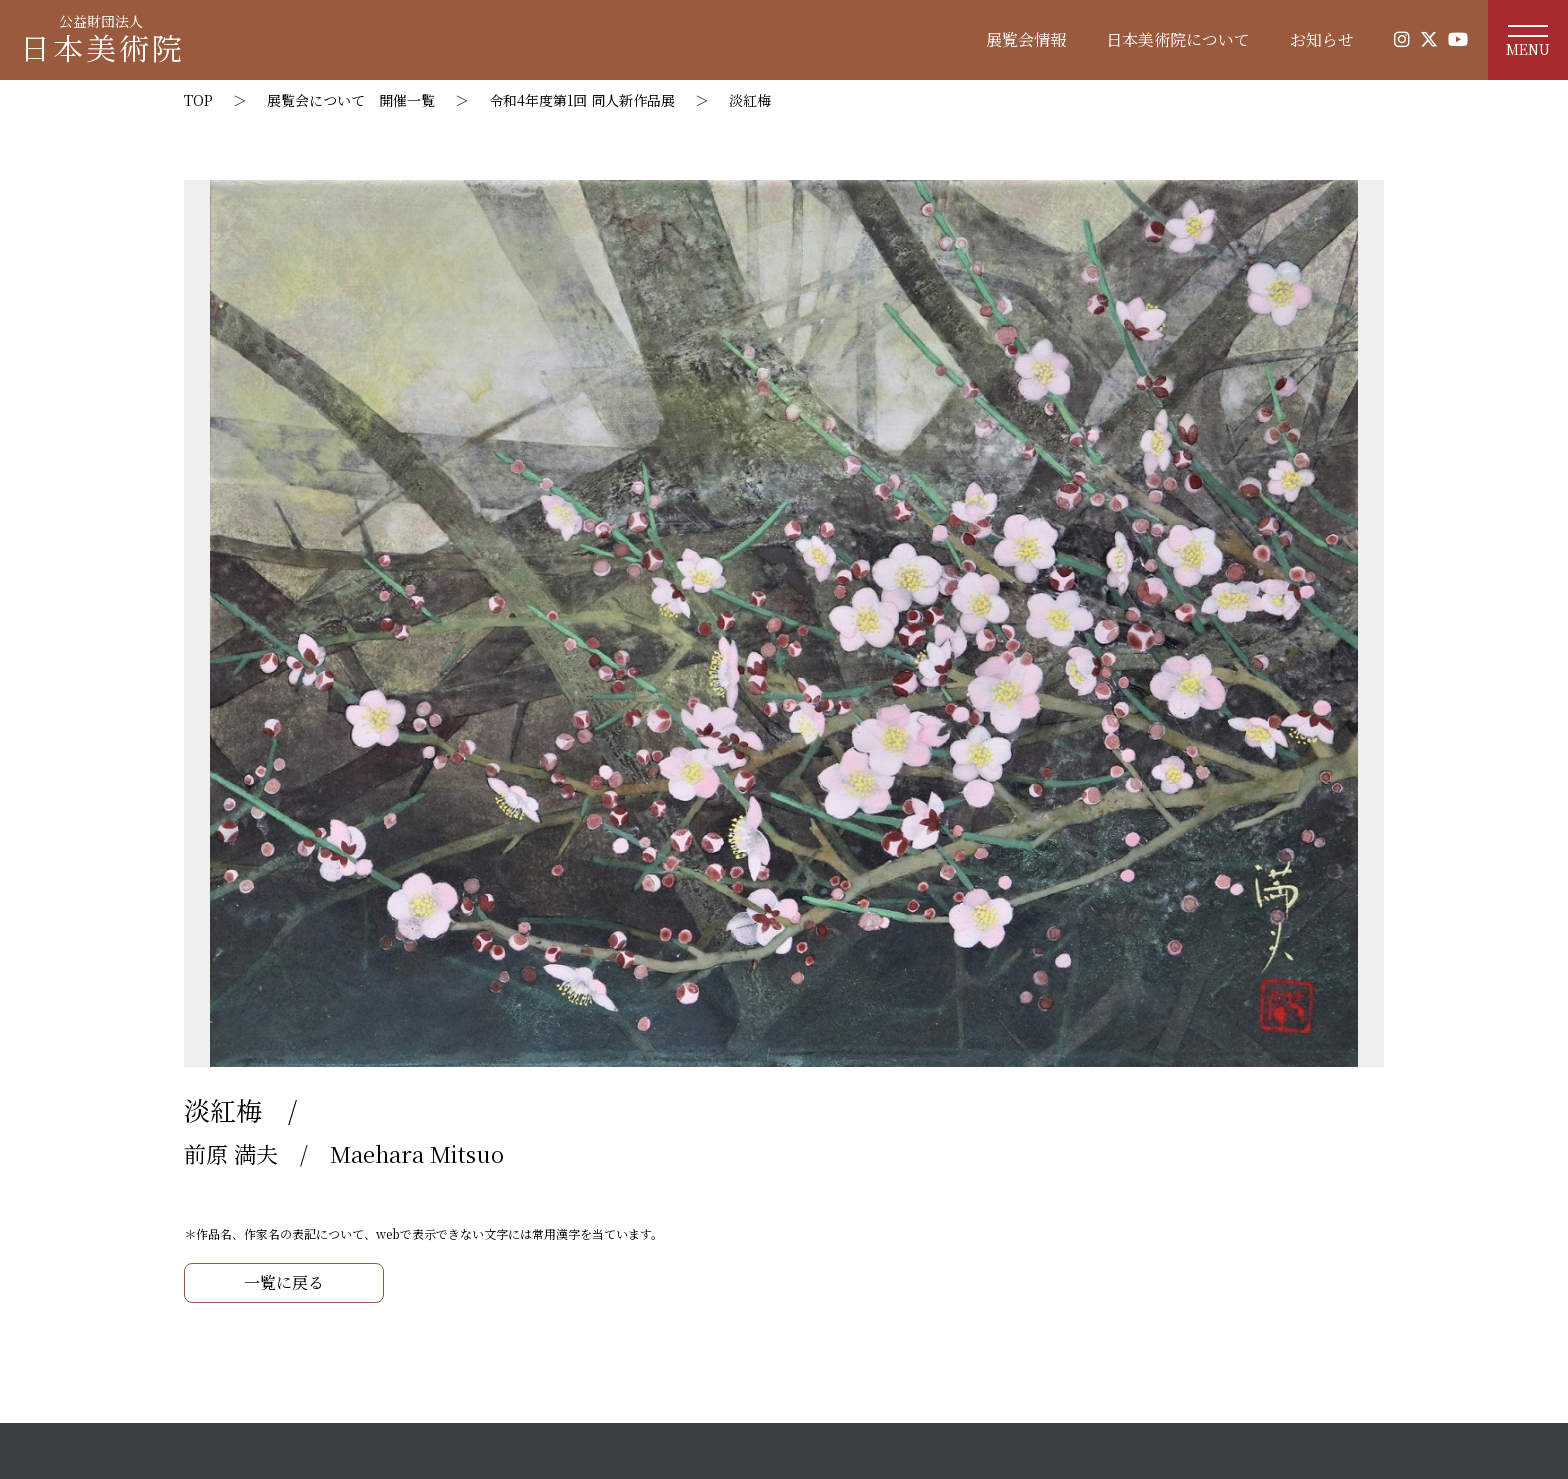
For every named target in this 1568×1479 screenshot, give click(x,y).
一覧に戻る (284, 1282)
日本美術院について (1178, 39)
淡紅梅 (750, 100)
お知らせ (1322, 39)
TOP (198, 100)
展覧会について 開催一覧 (351, 100)
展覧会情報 (1026, 39)
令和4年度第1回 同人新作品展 (582, 100)
